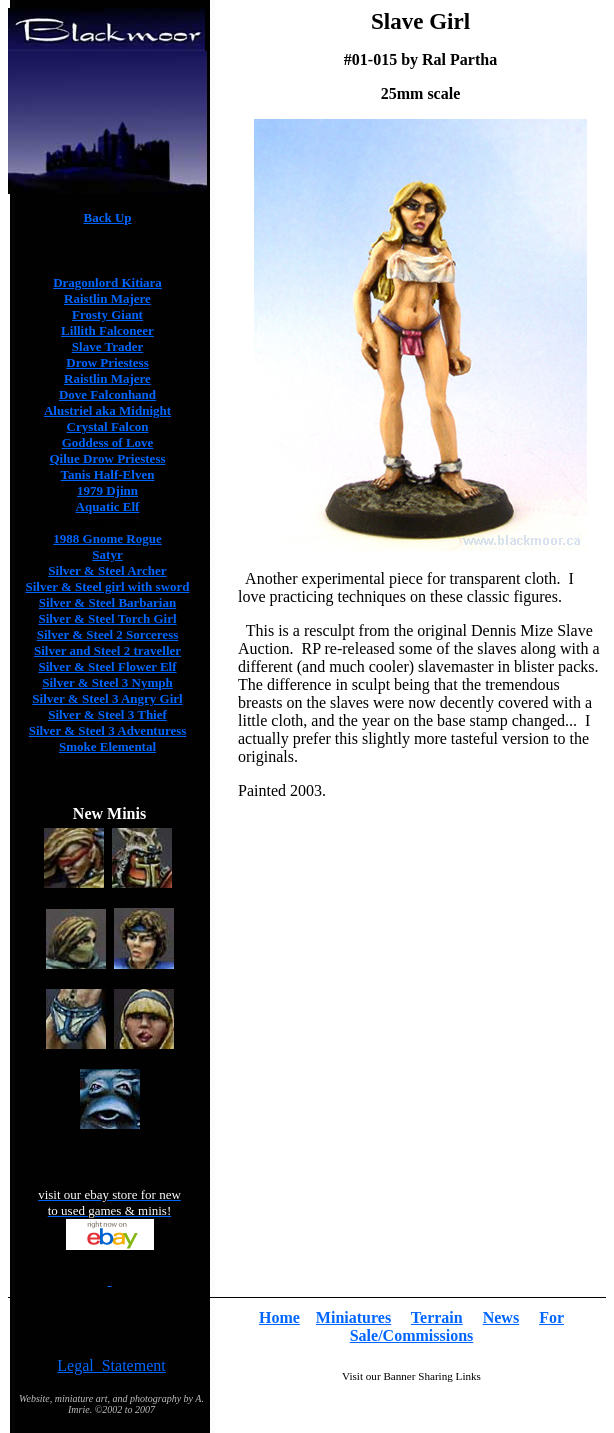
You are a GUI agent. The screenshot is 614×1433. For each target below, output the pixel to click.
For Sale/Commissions (457, 1326)
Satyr (107, 554)
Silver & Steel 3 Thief (107, 714)
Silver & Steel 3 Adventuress (108, 730)
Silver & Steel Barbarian (107, 602)
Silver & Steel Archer (107, 570)
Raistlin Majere (107, 298)
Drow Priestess (107, 362)
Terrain (437, 1317)
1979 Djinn (107, 490)
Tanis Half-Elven (108, 474)
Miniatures (353, 1317)
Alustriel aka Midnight (107, 410)
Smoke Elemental (107, 746)
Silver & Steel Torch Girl (107, 618)
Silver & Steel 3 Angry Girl (107, 698)
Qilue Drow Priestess (107, 458)
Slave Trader (107, 346)
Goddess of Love (108, 442)
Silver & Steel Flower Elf (107, 666)
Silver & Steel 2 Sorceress (108, 634)
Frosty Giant (107, 314)
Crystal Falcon (108, 426)
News (501, 1317)
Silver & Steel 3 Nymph (107, 682)
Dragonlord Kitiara (107, 282)
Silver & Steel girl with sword (107, 586)
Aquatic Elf (108, 506)
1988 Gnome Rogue (107, 538)
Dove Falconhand (107, 394)
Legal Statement (111, 1365)
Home (279, 1317)
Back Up (107, 217)
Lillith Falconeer (107, 330)
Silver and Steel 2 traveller (107, 650)
